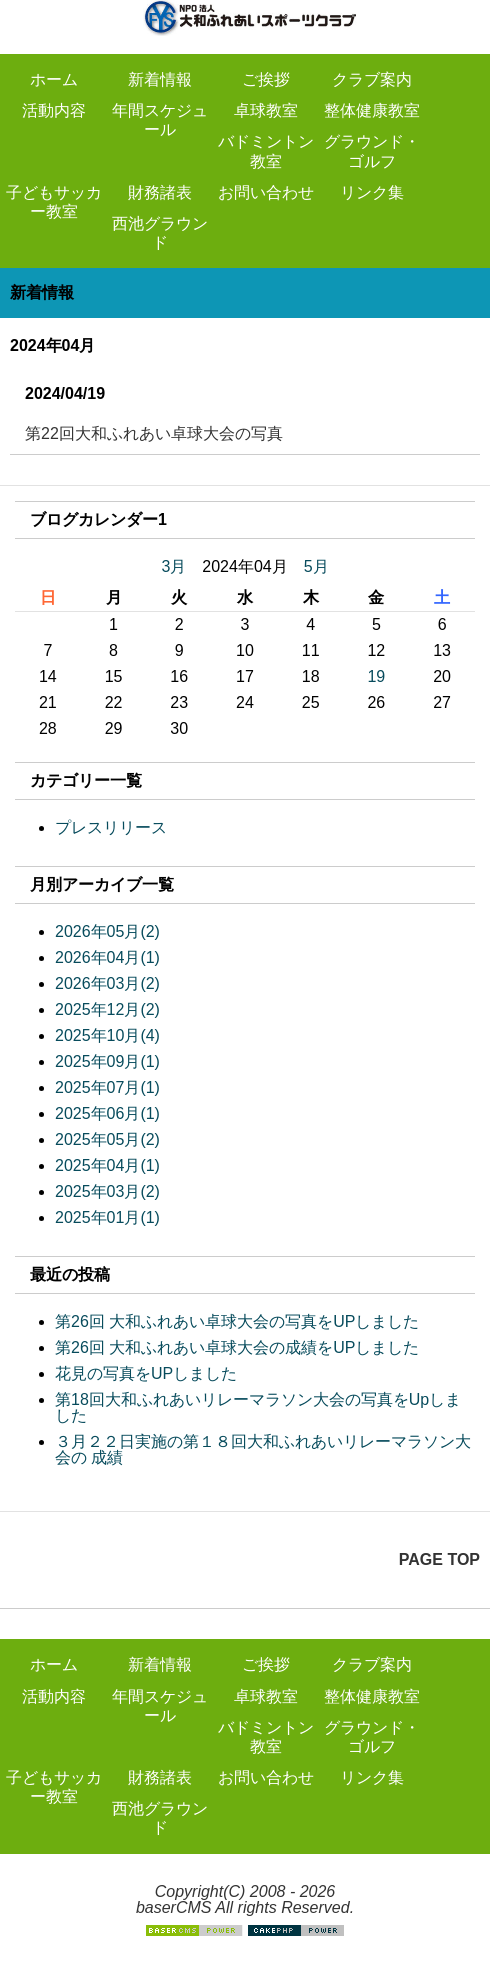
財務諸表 (160, 192)
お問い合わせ (266, 192)
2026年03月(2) (107, 983)
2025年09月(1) (107, 1061)
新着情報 (160, 79)
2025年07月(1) (107, 1087)
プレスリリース (111, 827)
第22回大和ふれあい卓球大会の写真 (154, 433)
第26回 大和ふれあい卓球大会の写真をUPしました (237, 1321)
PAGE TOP (439, 1559)
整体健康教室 (372, 110)
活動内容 (54, 110)
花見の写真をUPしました (146, 1373)
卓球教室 (266, 110)
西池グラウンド (160, 233)
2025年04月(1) (107, 1165)
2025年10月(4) (107, 1035)
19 (376, 676)
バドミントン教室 (266, 151)
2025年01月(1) (107, 1217)
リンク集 (372, 192)
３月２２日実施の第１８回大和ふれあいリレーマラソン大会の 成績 (263, 1449)
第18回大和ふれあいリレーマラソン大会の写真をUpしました (258, 1407)
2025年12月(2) (107, 1009)
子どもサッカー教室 (54, 202)
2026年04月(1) (107, 957)
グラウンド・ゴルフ (372, 151)
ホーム (54, 79)
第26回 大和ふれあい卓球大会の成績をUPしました (237, 1347)
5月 (316, 566)
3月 (173, 566)
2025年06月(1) (107, 1113)
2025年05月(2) (107, 1139)
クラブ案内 (372, 79)
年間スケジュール (160, 120)
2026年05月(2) (107, 931)
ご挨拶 (266, 79)
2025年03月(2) (107, 1191)
